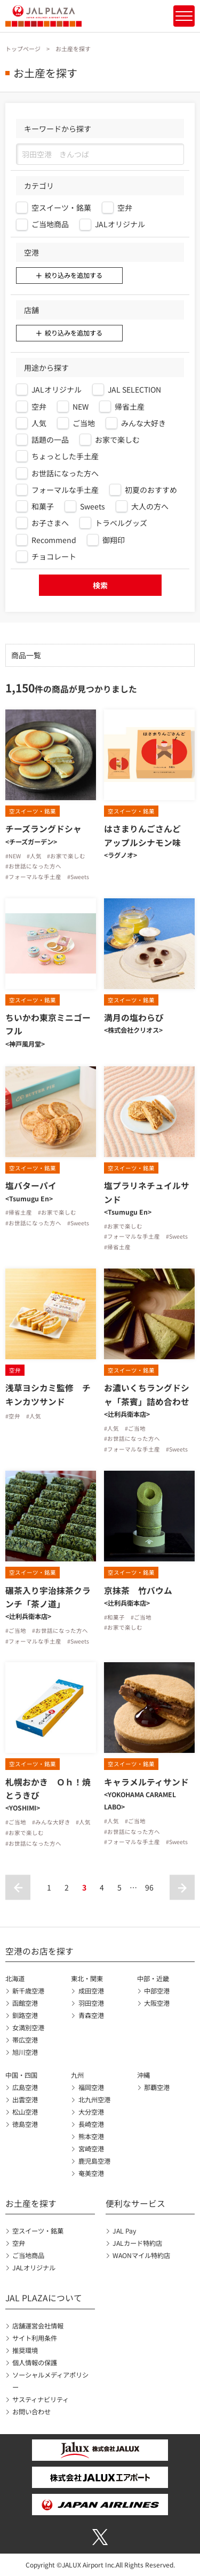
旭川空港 (25, 2052)
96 (149, 1887)
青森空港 (91, 2015)
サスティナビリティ (40, 2399)
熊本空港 (91, 2136)
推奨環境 (25, 2350)
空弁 (18, 2243)
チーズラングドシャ (43, 829)
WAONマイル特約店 (141, 2255)
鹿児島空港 (94, 2161)
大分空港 (91, 2112)
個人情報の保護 (34, 2362)
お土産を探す (31, 2203)
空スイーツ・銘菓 (37, 2231)
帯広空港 (25, 2040)
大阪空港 (157, 2003)
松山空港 (25, 2112)
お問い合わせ (31, 2412)
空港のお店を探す (39, 1951)
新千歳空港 (28, 1991)
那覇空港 (157, 2087)
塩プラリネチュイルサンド (146, 1192)
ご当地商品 (28, 2255)
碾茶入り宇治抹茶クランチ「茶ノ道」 (48, 1597)
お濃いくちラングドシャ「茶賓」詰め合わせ (146, 1394)
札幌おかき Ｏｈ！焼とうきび (48, 1788)
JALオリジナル (33, 2267)
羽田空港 (91, 2003)
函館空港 (25, 2003)
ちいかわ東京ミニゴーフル (48, 1024)
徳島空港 (25, 2124)
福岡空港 (91, 2087)
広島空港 (25, 2087)
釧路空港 (25, 2015)
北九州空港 (94, 2099)
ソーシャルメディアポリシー (50, 2381)
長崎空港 (91, 2124)
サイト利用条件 (34, 2338)
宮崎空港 (91, 2149)
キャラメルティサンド (146, 1782)
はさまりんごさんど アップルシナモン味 (146, 835)
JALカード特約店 (137, 2243)
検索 (100, 585)
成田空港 (91, 1991)
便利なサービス (135, 2203)
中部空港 (157, 1991)
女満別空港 (28, 2027)
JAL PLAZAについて (43, 2298)
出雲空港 (25, 2099)
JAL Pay (124, 2231)
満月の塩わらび (134, 1017)
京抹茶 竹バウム (138, 1590)
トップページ (23, 48)
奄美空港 (91, 2173)
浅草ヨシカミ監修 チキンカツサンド (48, 1394)
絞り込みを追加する (73, 275)
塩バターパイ (31, 1185)
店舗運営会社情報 (37, 2326)
